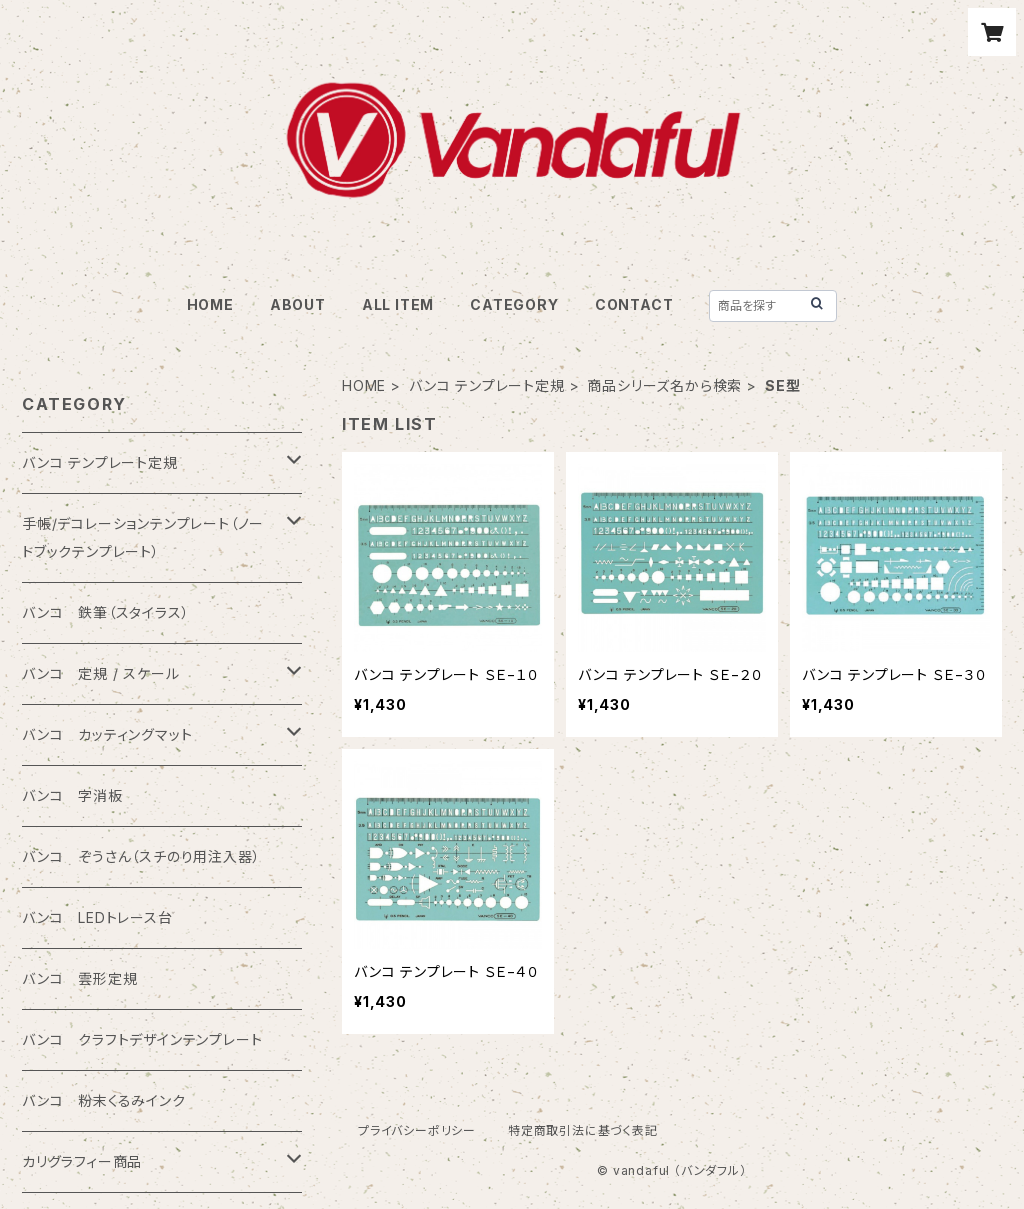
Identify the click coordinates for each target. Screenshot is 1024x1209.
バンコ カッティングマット (107, 734)
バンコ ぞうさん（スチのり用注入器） (141, 856)
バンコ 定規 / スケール (100, 673)
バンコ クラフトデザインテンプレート (142, 1039)
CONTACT (634, 304)
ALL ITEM (398, 304)
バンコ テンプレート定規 (487, 385)
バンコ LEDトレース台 (97, 917)
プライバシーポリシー (417, 1130)
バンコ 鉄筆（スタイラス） (105, 612)
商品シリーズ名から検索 (664, 385)
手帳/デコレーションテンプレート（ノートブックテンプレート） (143, 537)
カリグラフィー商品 (82, 1161)
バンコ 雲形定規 (79, 978)
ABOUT (298, 304)
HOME (210, 304)
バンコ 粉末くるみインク (104, 1100)
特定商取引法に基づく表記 (583, 1130)
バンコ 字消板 (72, 795)
